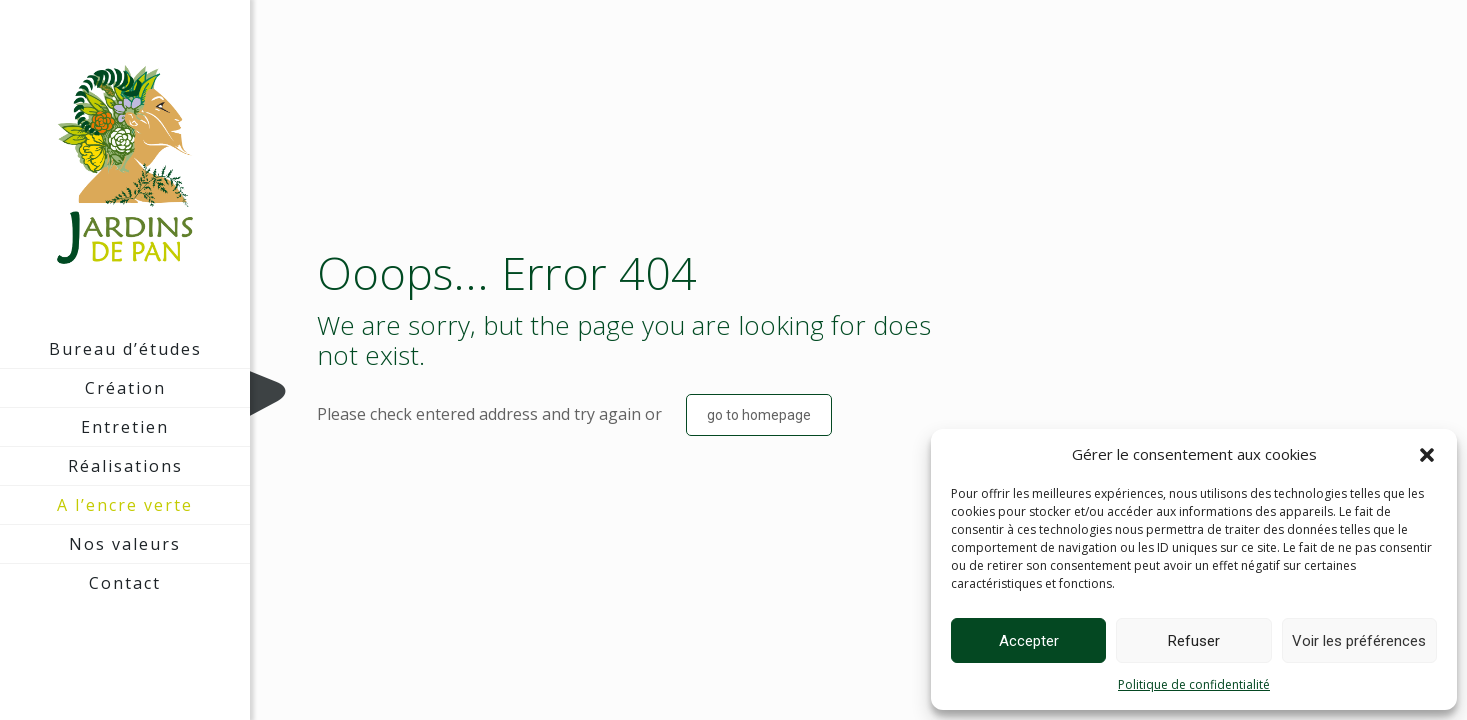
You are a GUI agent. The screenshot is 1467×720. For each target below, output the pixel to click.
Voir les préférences (1359, 641)
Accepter (1029, 641)
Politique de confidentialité (1194, 684)
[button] (1427, 455)
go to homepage (759, 415)
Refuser (1194, 641)
